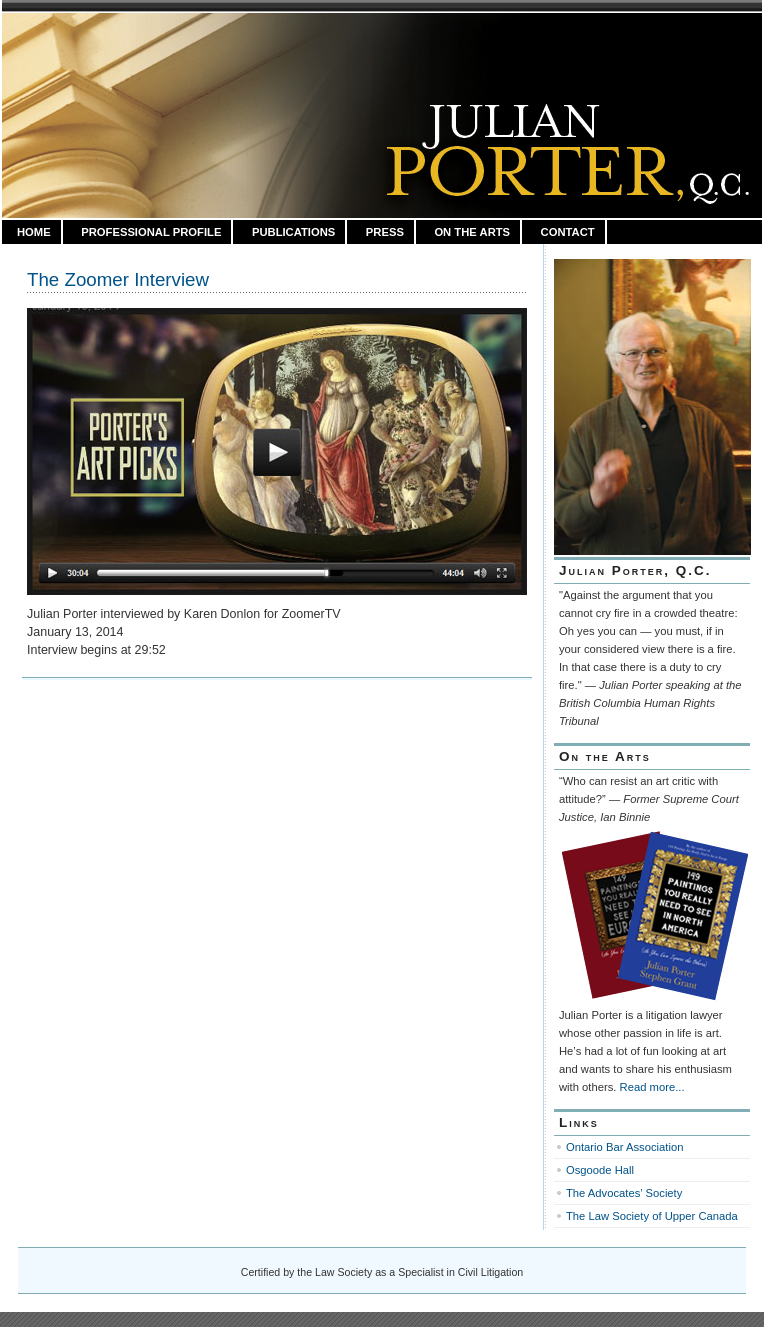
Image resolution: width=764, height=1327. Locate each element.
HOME (34, 232)
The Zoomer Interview (118, 279)
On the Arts (472, 232)
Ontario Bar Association (624, 1147)
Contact (568, 232)
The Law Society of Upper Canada (652, 1216)
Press (385, 232)
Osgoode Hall (600, 1170)
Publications (293, 232)
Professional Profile (151, 232)
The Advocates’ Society (624, 1193)
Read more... (652, 1087)
